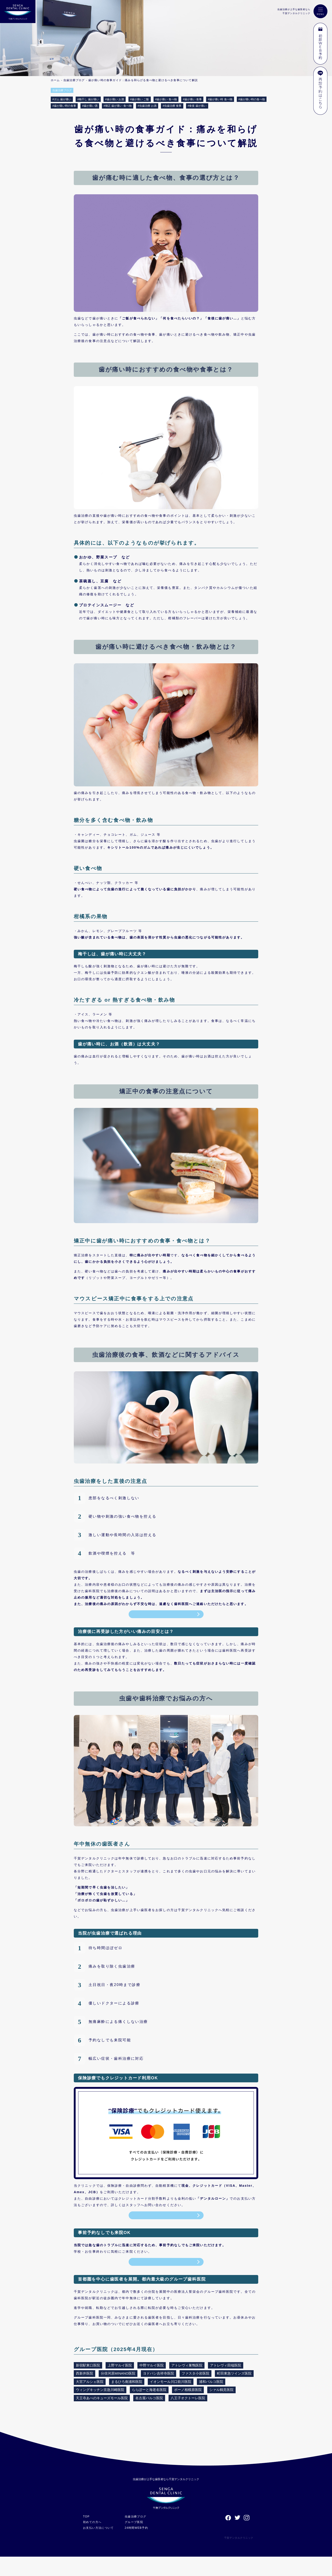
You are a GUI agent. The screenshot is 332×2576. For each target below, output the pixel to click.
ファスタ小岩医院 (195, 2393)
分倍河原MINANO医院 (118, 2393)
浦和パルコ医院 (211, 2401)
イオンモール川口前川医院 (170, 2401)
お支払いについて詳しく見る (166, 2225)
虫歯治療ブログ (74, 80)
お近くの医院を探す (166, 1617)
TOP (86, 2536)
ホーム (55, 80)
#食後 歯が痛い (197, 105)
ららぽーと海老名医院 (149, 2409)
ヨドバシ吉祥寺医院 (158, 2393)
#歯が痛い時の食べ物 (251, 99)
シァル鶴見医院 (221, 2409)
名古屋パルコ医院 (149, 2417)
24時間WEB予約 (140, 2547)
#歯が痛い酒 (90, 105)
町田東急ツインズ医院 (234, 2393)
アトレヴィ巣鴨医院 (186, 2384)
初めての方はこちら (166, 2278)
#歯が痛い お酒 (114, 99)
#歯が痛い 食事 (192, 99)
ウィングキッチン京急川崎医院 (100, 2409)
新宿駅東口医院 (88, 2384)
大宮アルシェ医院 (90, 2401)
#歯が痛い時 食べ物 (220, 99)
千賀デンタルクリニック (233, 2557)
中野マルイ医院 (151, 2384)
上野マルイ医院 (120, 2384)
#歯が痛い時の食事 (64, 105)
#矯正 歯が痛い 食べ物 (117, 105)
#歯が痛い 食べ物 (166, 99)
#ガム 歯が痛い (61, 99)
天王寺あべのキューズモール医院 (102, 2417)
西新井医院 (84, 2393)
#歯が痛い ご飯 (139, 99)
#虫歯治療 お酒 (147, 105)
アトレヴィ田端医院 (225, 2384)
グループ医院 (137, 2541)
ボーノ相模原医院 (188, 2409)
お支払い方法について (99, 2547)
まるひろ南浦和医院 (126, 2401)
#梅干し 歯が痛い (88, 99)
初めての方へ (93, 2541)
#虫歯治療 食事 (172, 105)
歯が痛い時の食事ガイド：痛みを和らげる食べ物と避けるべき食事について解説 (143, 80)
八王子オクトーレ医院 (188, 2417)
